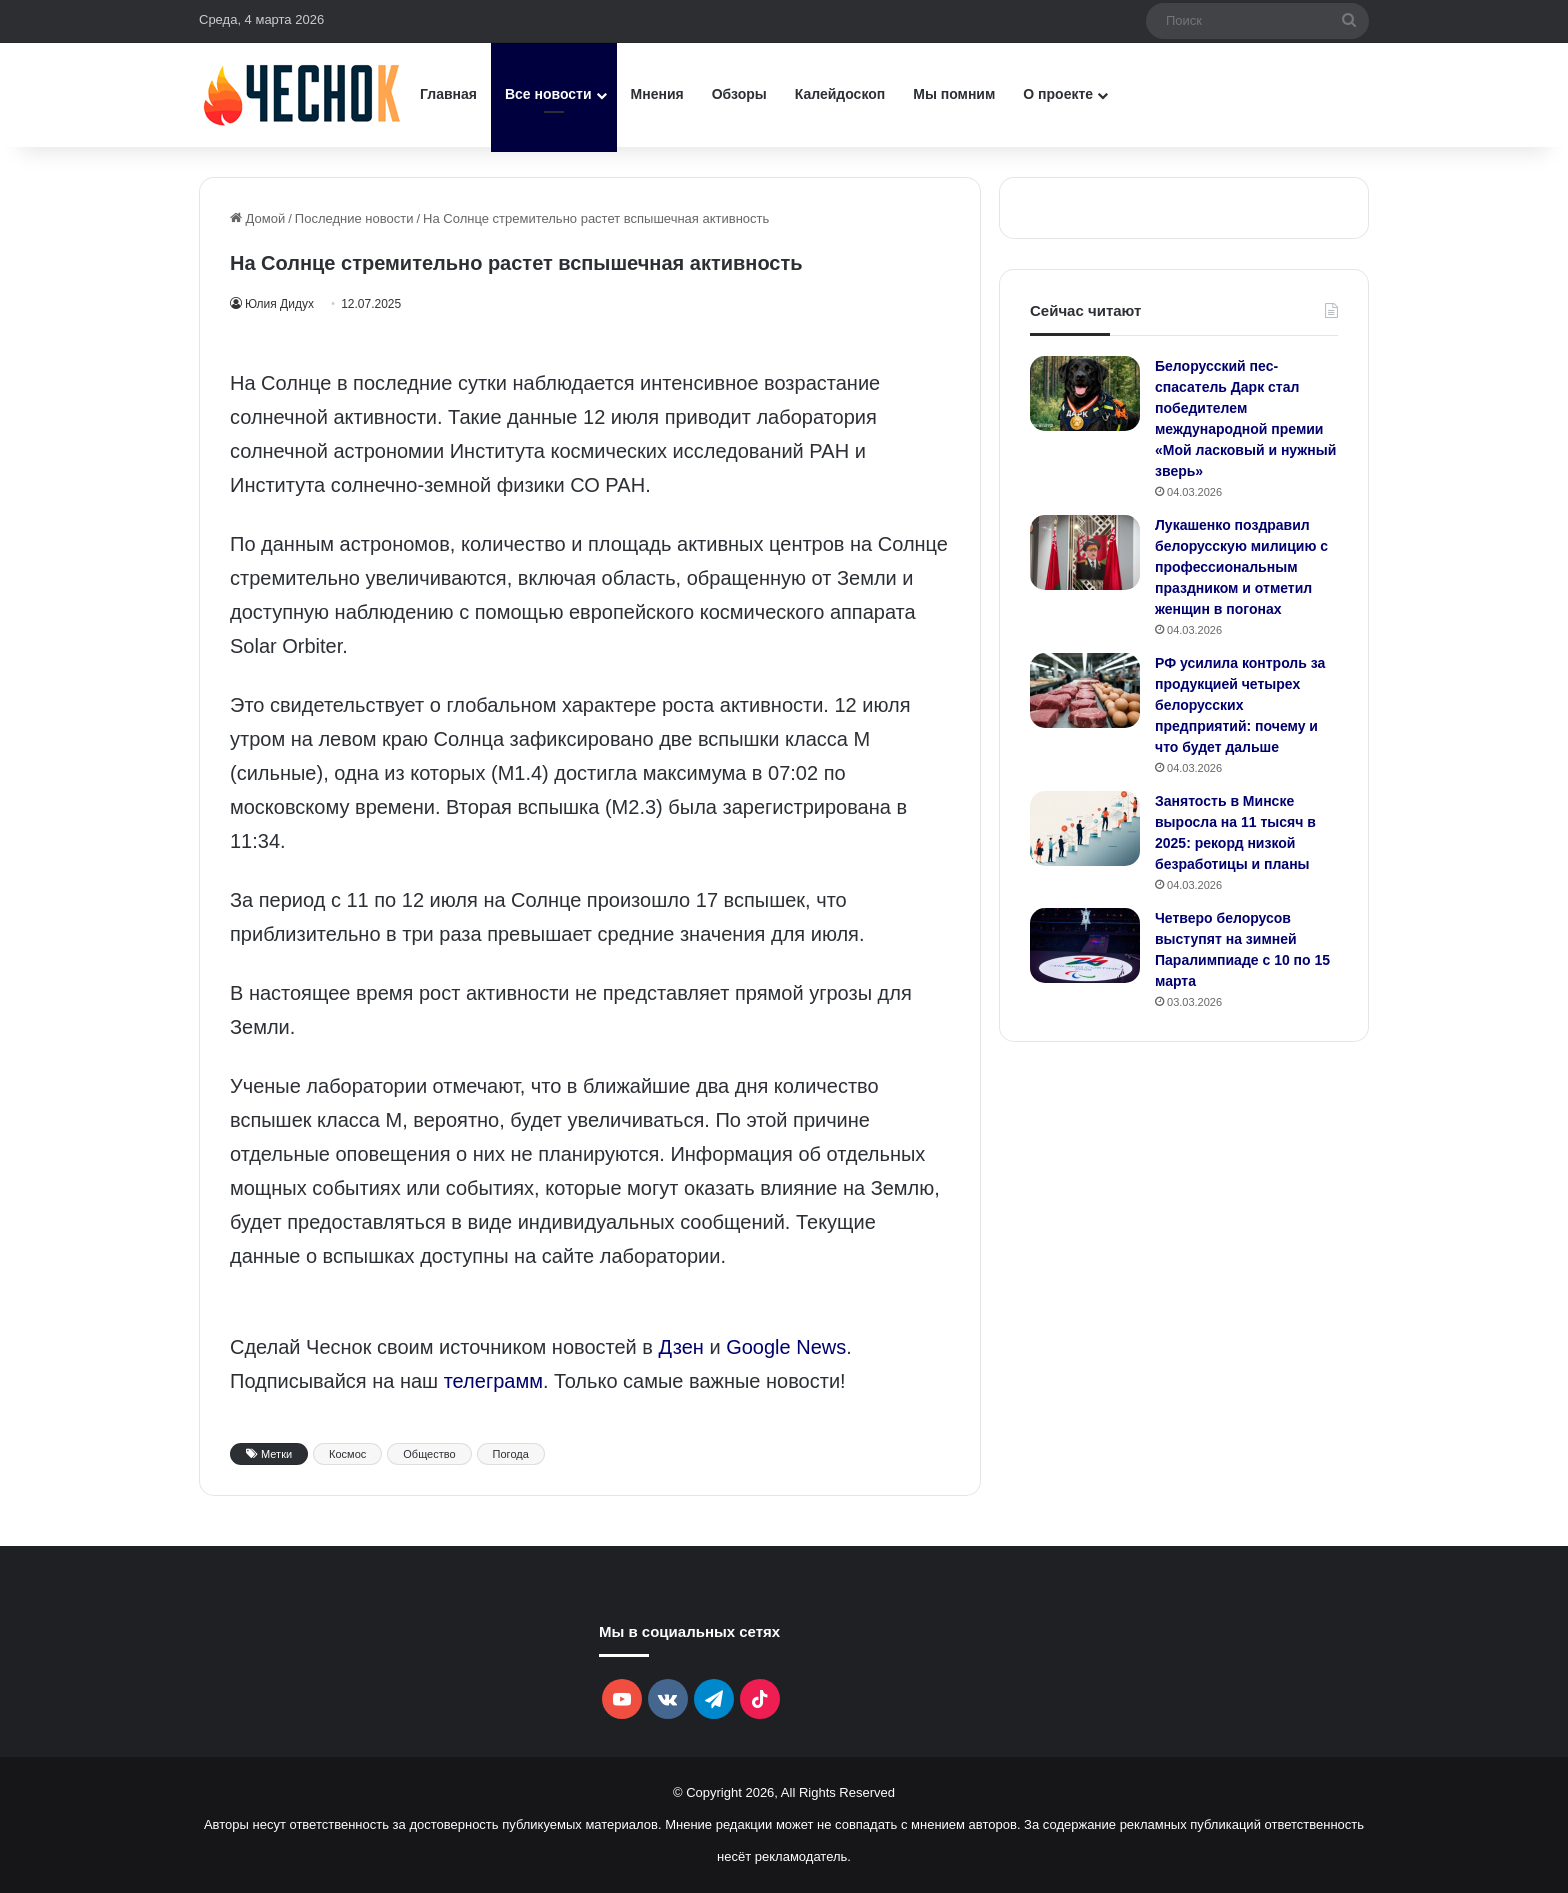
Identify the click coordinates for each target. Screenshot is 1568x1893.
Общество (429, 1454)
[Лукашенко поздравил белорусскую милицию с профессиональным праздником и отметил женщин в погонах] (1085, 552)
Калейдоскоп (840, 94)
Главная (448, 94)
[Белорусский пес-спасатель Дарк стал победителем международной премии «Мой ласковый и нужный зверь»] (1085, 393)
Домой (257, 218)
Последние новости (354, 218)
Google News (786, 1347)
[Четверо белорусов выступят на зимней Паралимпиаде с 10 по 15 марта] (1085, 945)
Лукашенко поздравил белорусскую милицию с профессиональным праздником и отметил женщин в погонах (1241, 567)
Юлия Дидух (282, 304)
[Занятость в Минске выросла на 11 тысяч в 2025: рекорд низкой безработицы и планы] (1085, 828)
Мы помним (954, 94)
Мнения (657, 94)
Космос (347, 1454)
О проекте (1058, 94)
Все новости (548, 94)
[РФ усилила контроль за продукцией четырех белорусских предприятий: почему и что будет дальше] (1085, 690)
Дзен (681, 1347)
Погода (511, 1454)
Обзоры (739, 94)
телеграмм (493, 1381)
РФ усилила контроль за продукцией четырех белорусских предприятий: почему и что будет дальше (1240, 705)
